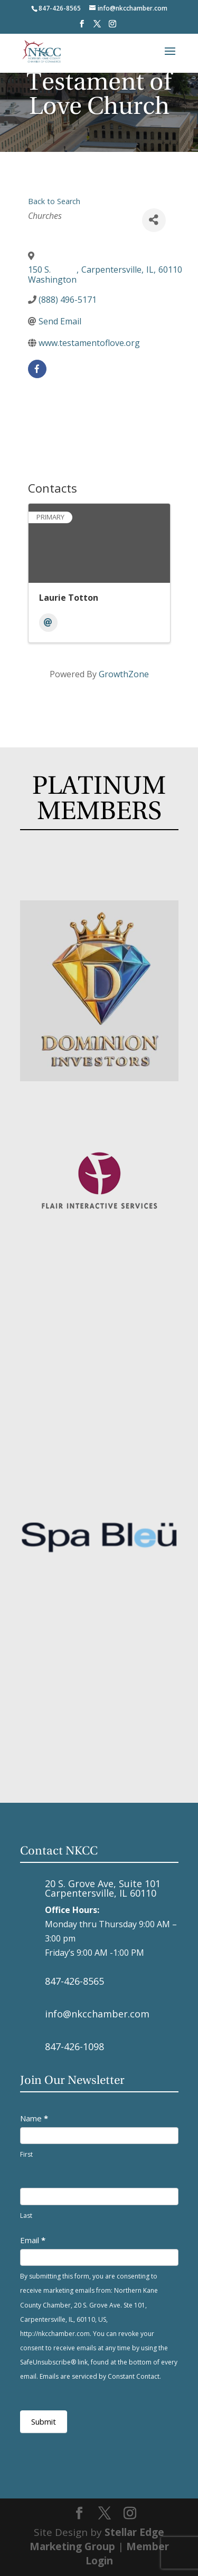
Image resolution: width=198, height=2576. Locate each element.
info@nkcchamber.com (97, 2013)
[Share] (154, 220)
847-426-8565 (74, 1981)
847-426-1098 (74, 2046)
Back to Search (54, 201)
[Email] (48, 622)
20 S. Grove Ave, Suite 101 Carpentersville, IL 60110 (103, 1888)
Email (32, 2240)
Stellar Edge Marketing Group (97, 2539)
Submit (43, 2421)
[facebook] (37, 369)
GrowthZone (124, 674)
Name (34, 2118)
